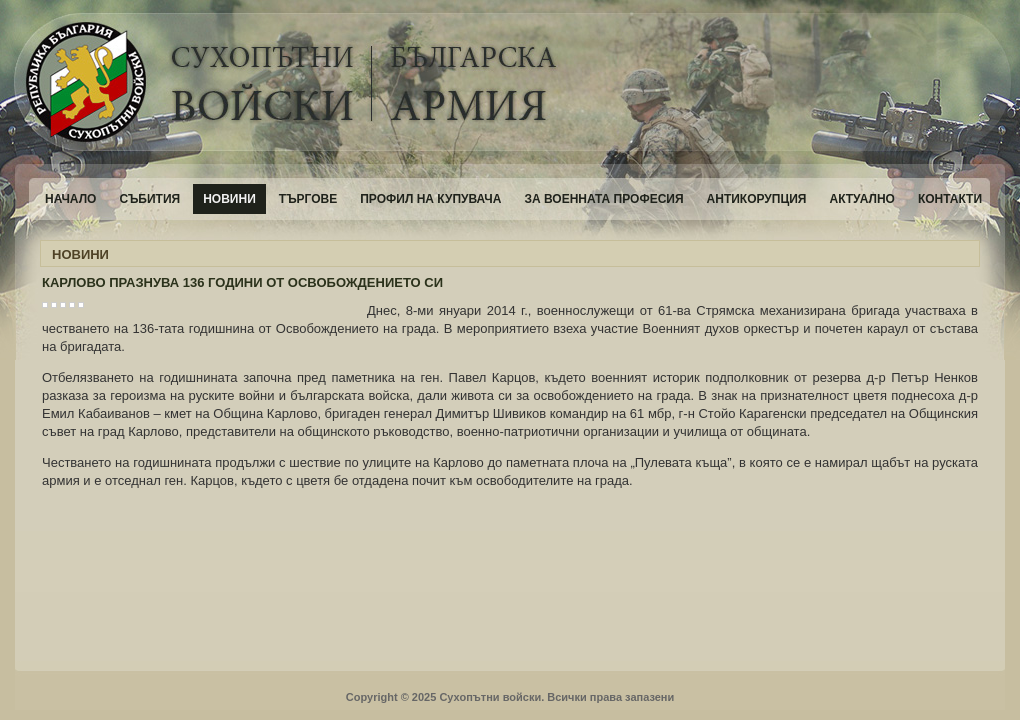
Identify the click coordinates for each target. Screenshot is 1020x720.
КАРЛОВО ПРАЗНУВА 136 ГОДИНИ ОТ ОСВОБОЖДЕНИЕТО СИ (242, 282)
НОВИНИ (80, 254)
